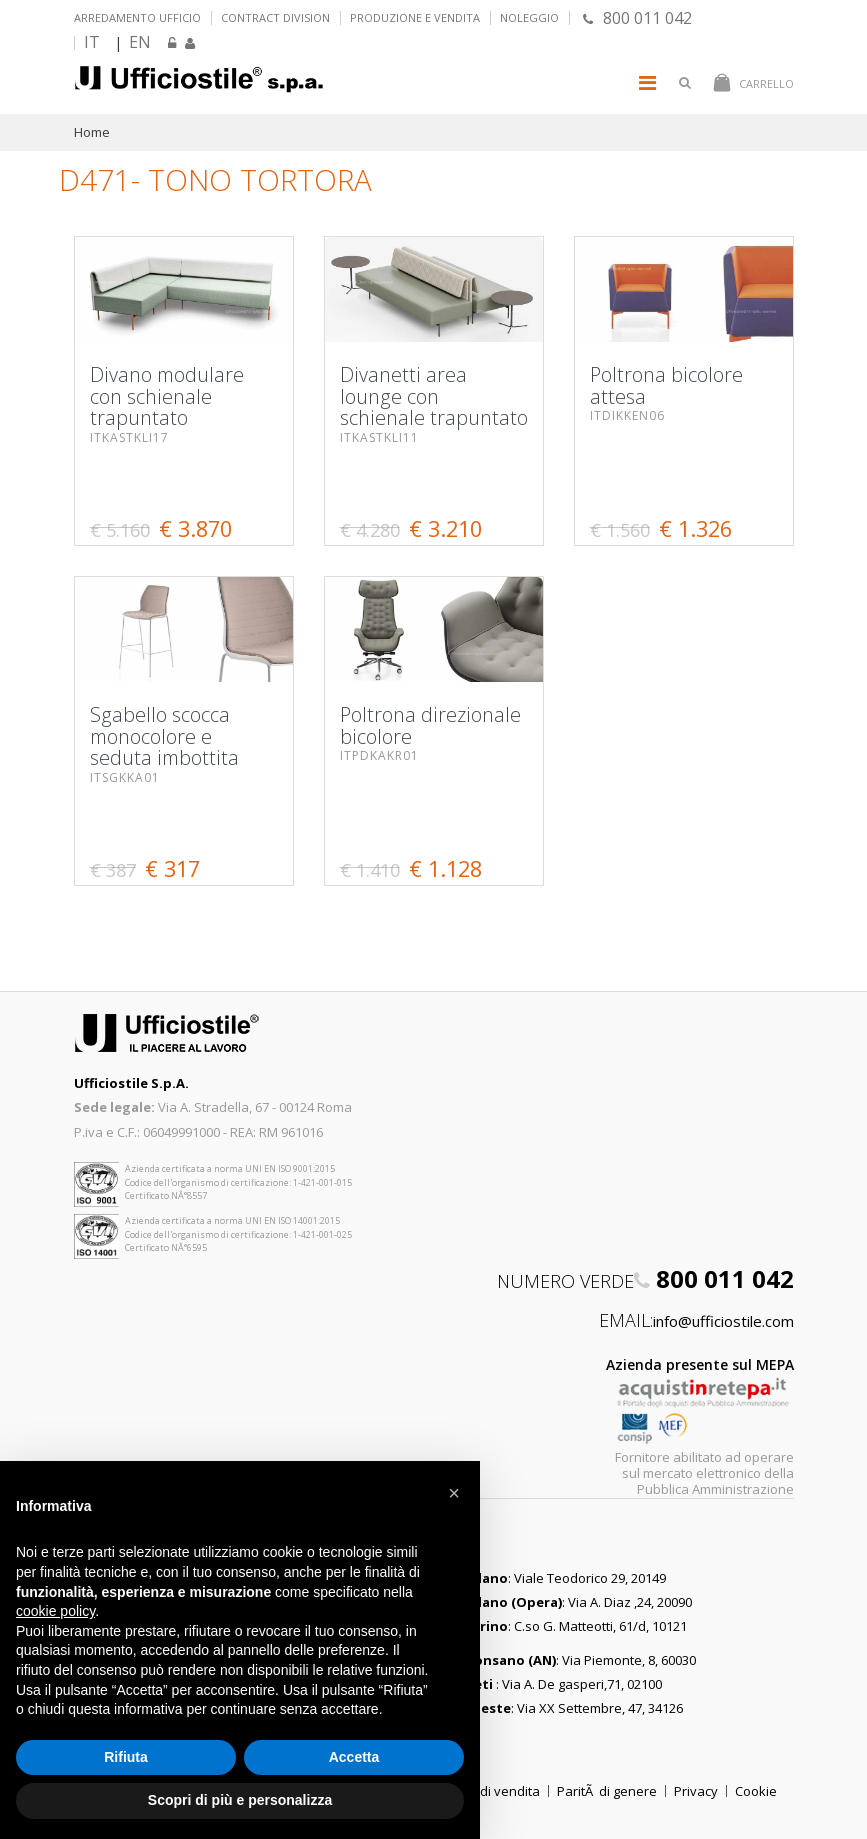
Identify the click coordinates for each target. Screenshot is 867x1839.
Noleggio (529, 17)
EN (140, 42)
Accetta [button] (354, 1757)
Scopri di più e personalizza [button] (240, 1800)
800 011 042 (637, 18)
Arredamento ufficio (137, 17)
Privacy (696, 1791)
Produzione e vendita (415, 17)
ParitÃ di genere (607, 1791)
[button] (454, 1493)
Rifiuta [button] (126, 1757)
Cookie (756, 1791)
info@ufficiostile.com (723, 1321)
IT (92, 42)
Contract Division (275, 17)
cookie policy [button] (55, 1611)
